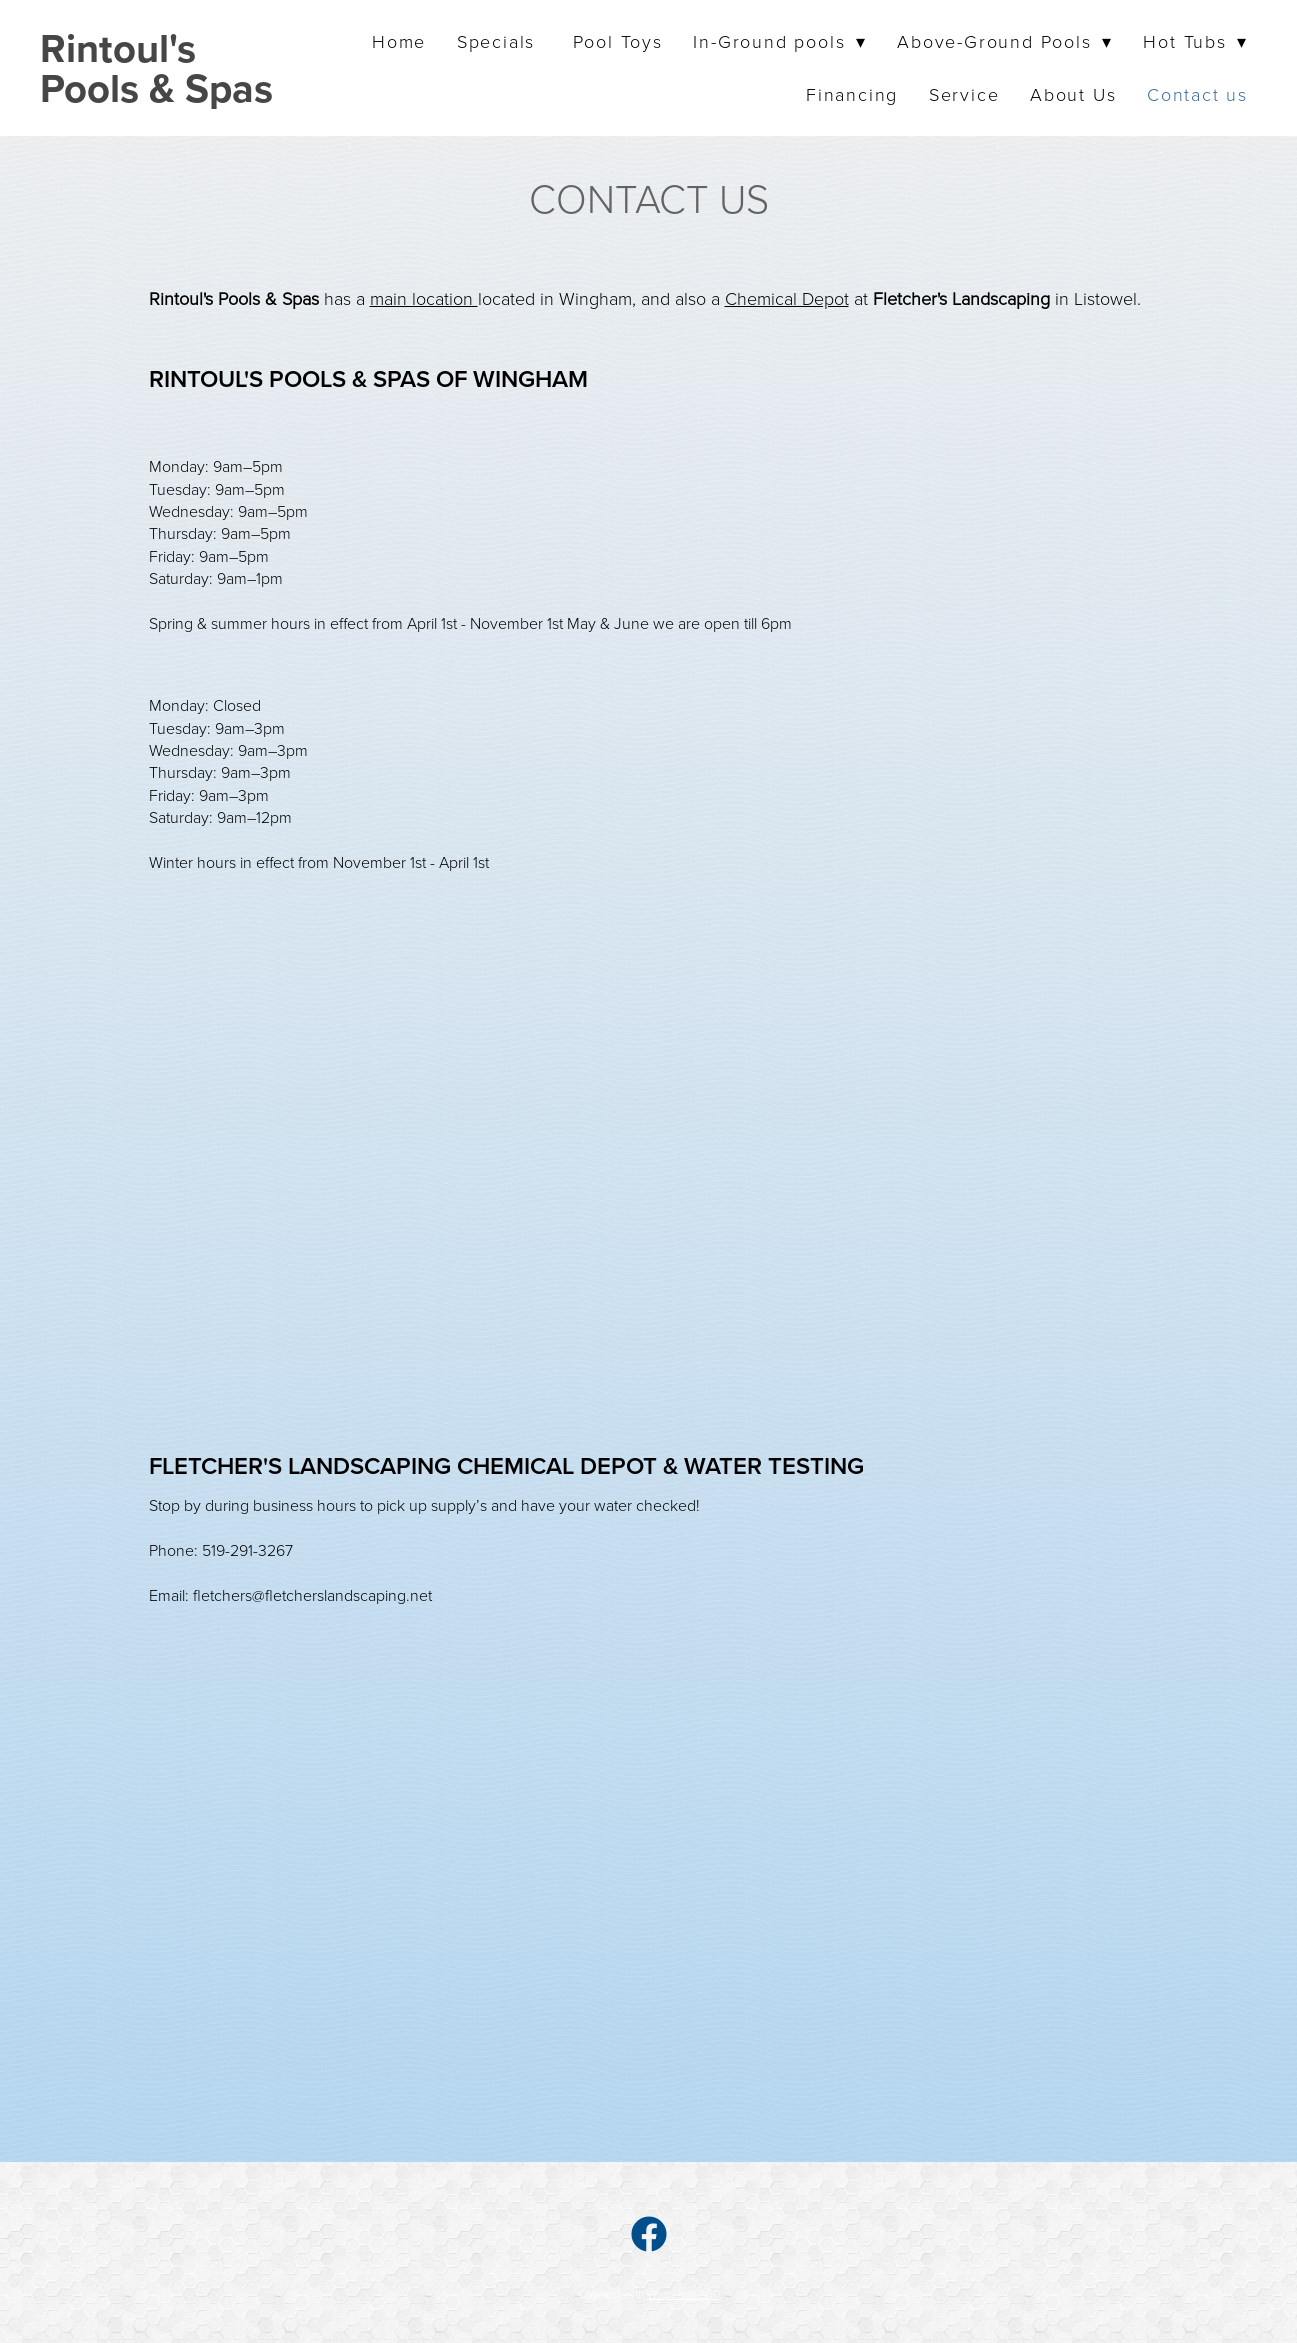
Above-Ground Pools (1005, 41)
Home (399, 41)
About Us (1073, 94)
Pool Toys (618, 41)
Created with (649, 2293)
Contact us (1197, 94)
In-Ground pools (779, 41)
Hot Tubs (1195, 41)
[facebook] (649, 2232)
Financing (852, 94)
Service (964, 94)
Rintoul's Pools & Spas (156, 68)
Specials (499, 41)
